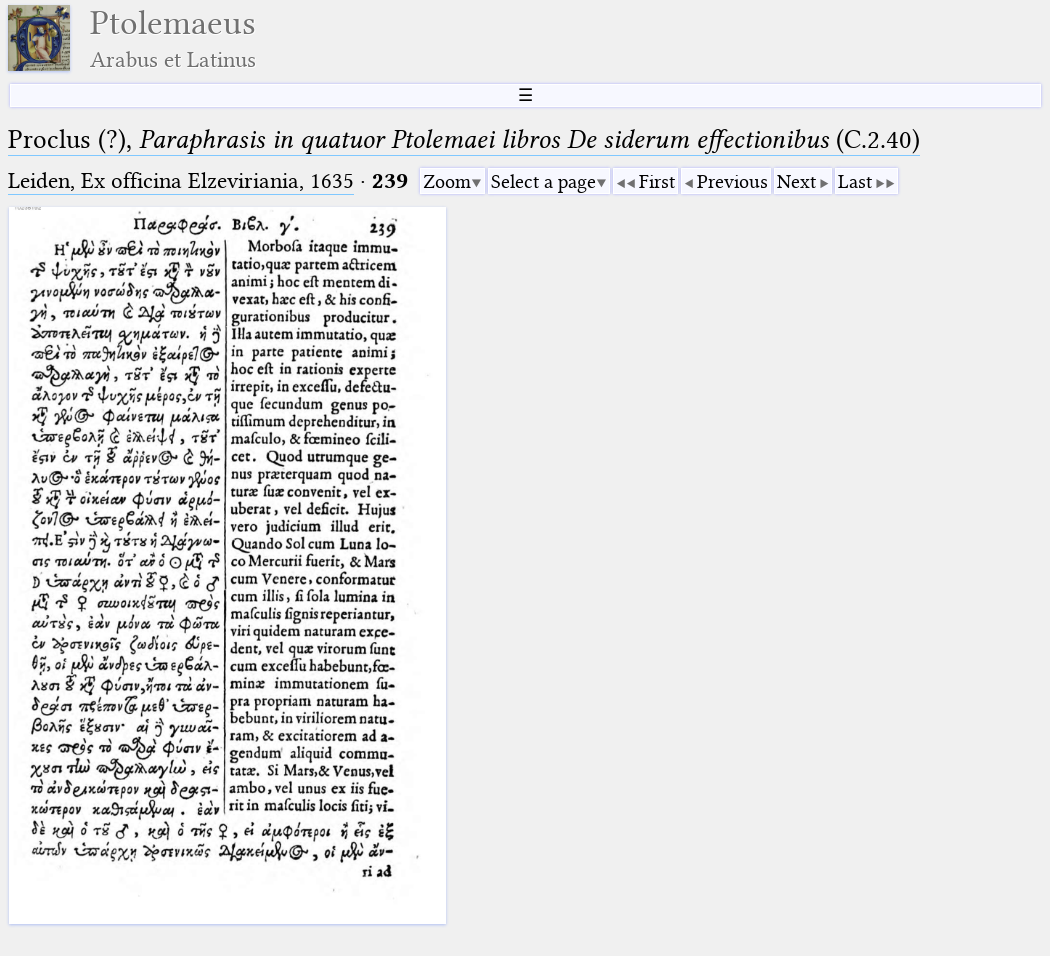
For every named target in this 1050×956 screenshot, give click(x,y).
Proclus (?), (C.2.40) (464, 139)
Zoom (447, 181)
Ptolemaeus (173, 38)
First (657, 181)
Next (796, 181)
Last (855, 181)
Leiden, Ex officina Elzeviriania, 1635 (181, 180)
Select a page (543, 181)
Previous (732, 181)
